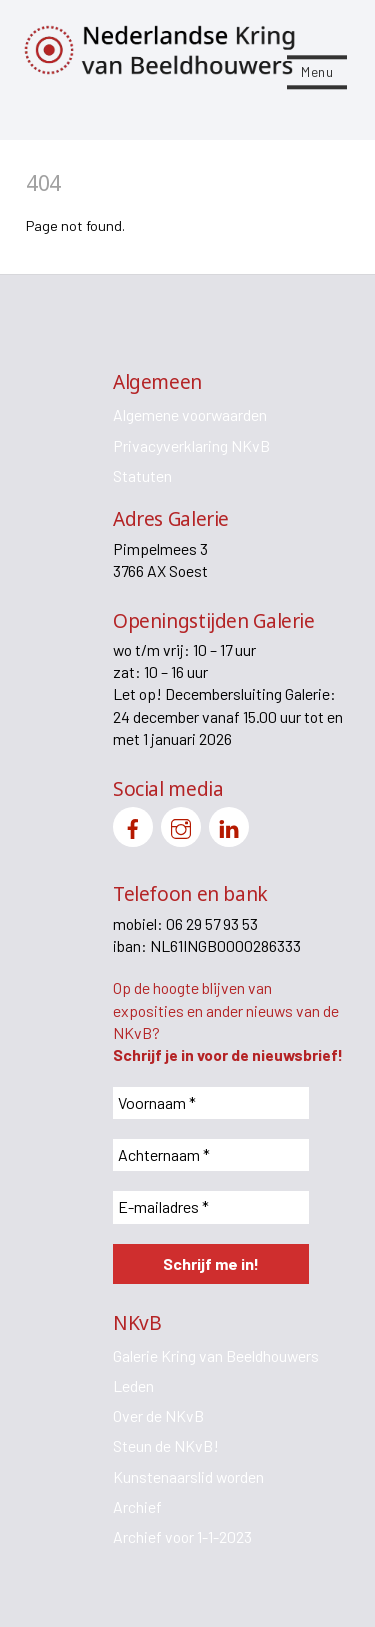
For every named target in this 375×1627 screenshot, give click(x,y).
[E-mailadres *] (211, 1207)
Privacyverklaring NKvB (191, 445)
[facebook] (133, 824)
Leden (133, 1385)
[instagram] (181, 824)
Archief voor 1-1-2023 (182, 1536)
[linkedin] (229, 824)
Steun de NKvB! (166, 1445)
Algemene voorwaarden (190, 414)
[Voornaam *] (211, 1103)
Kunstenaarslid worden (188, 1476)
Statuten (142, 475)
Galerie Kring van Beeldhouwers (216, 1355)
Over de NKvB (158, 1415)
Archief (137, 1506)
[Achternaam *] (211, 1155)
